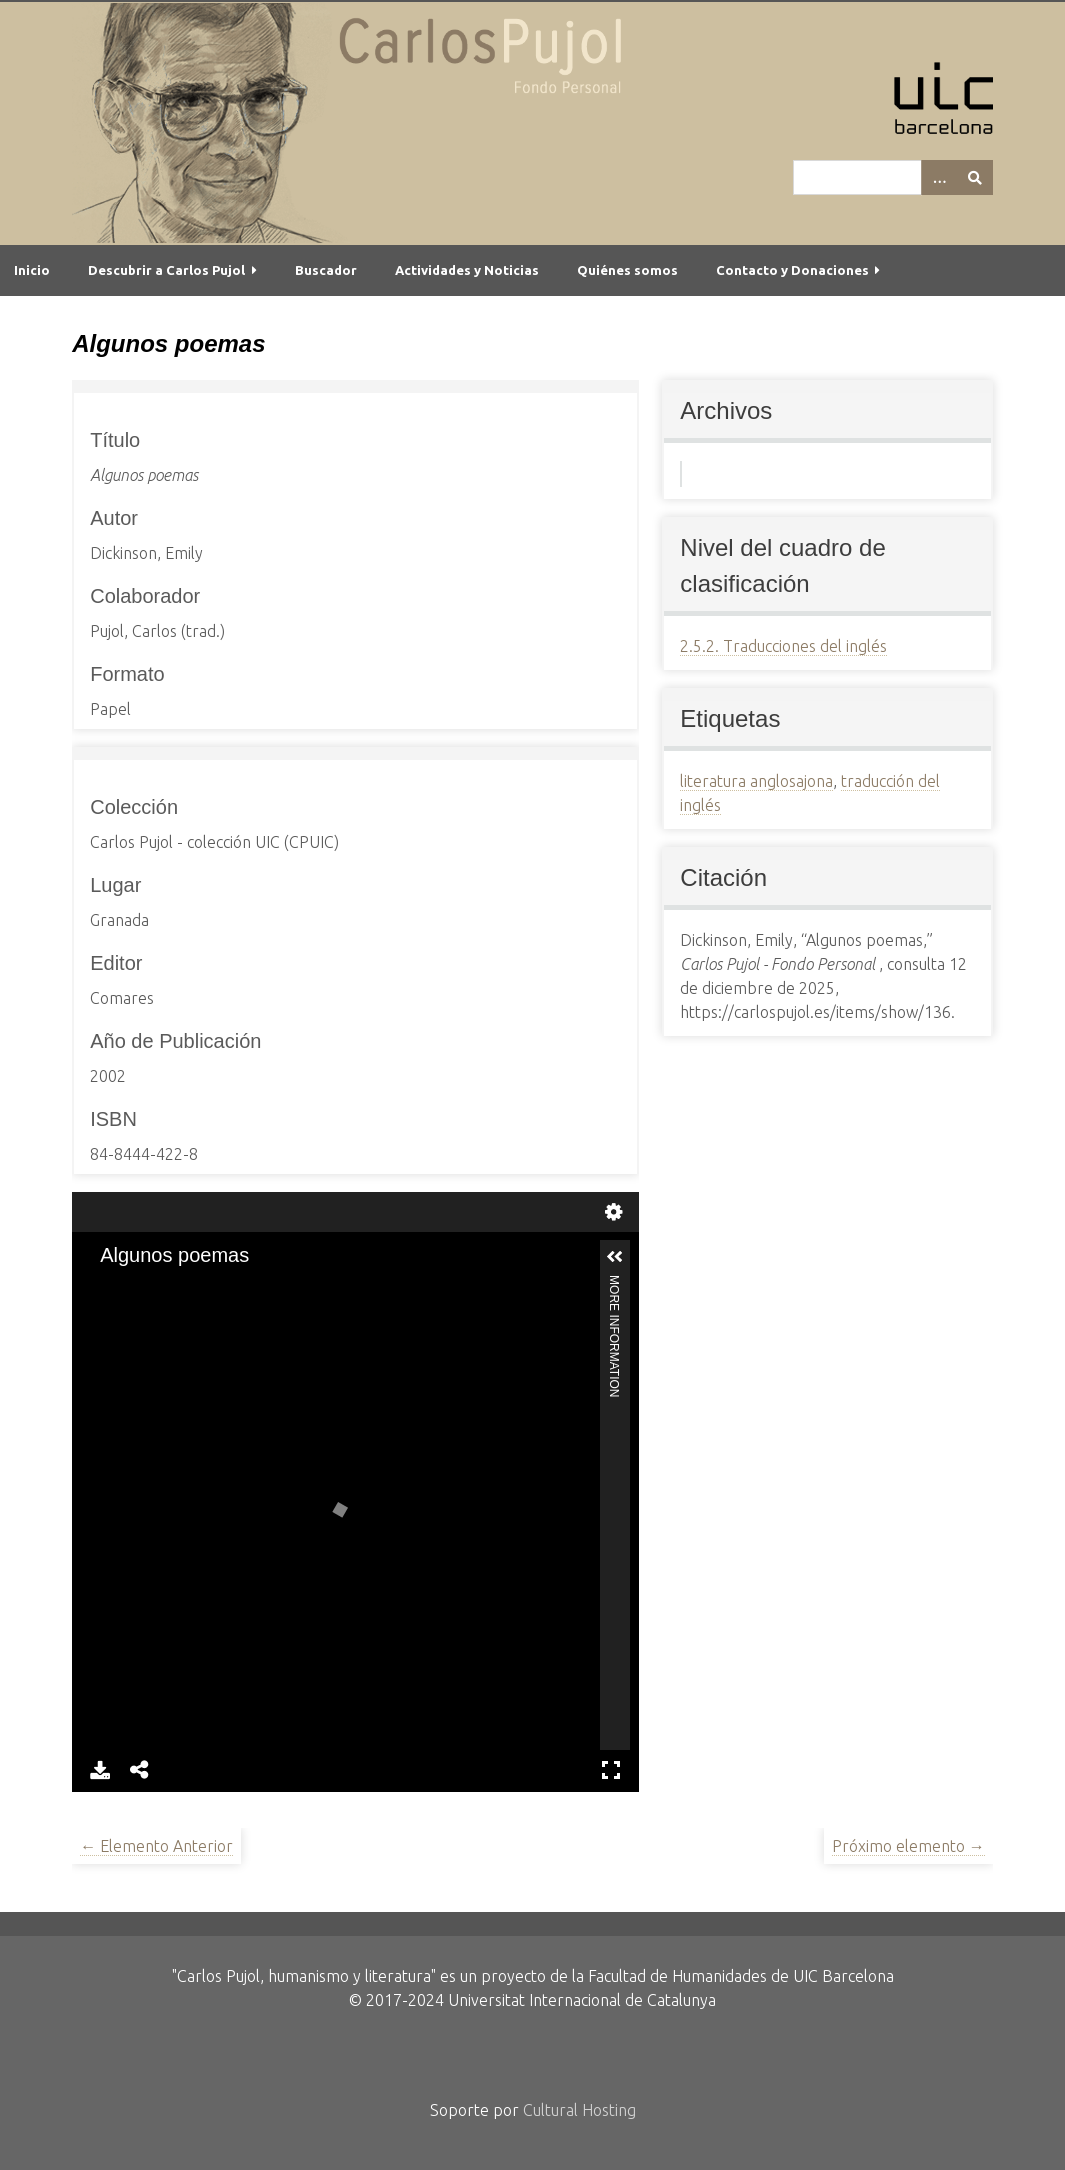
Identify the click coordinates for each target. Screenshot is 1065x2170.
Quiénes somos (627, 270)
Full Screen (611, 1770)
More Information (614, 1283)
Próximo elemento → (908, 1846)
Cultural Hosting (579, 2110)
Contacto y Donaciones (792, 270)
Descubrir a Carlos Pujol (166, 270)
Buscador (326, 270)
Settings (614, 1212)
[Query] (893, 177)
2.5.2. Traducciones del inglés (783, 646)
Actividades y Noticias (467, 270)
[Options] (939, 177)
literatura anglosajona (756, 781)
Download (100, 1770)
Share (140, 1770)
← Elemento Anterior (156, 1846)
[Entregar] (975, 177)
